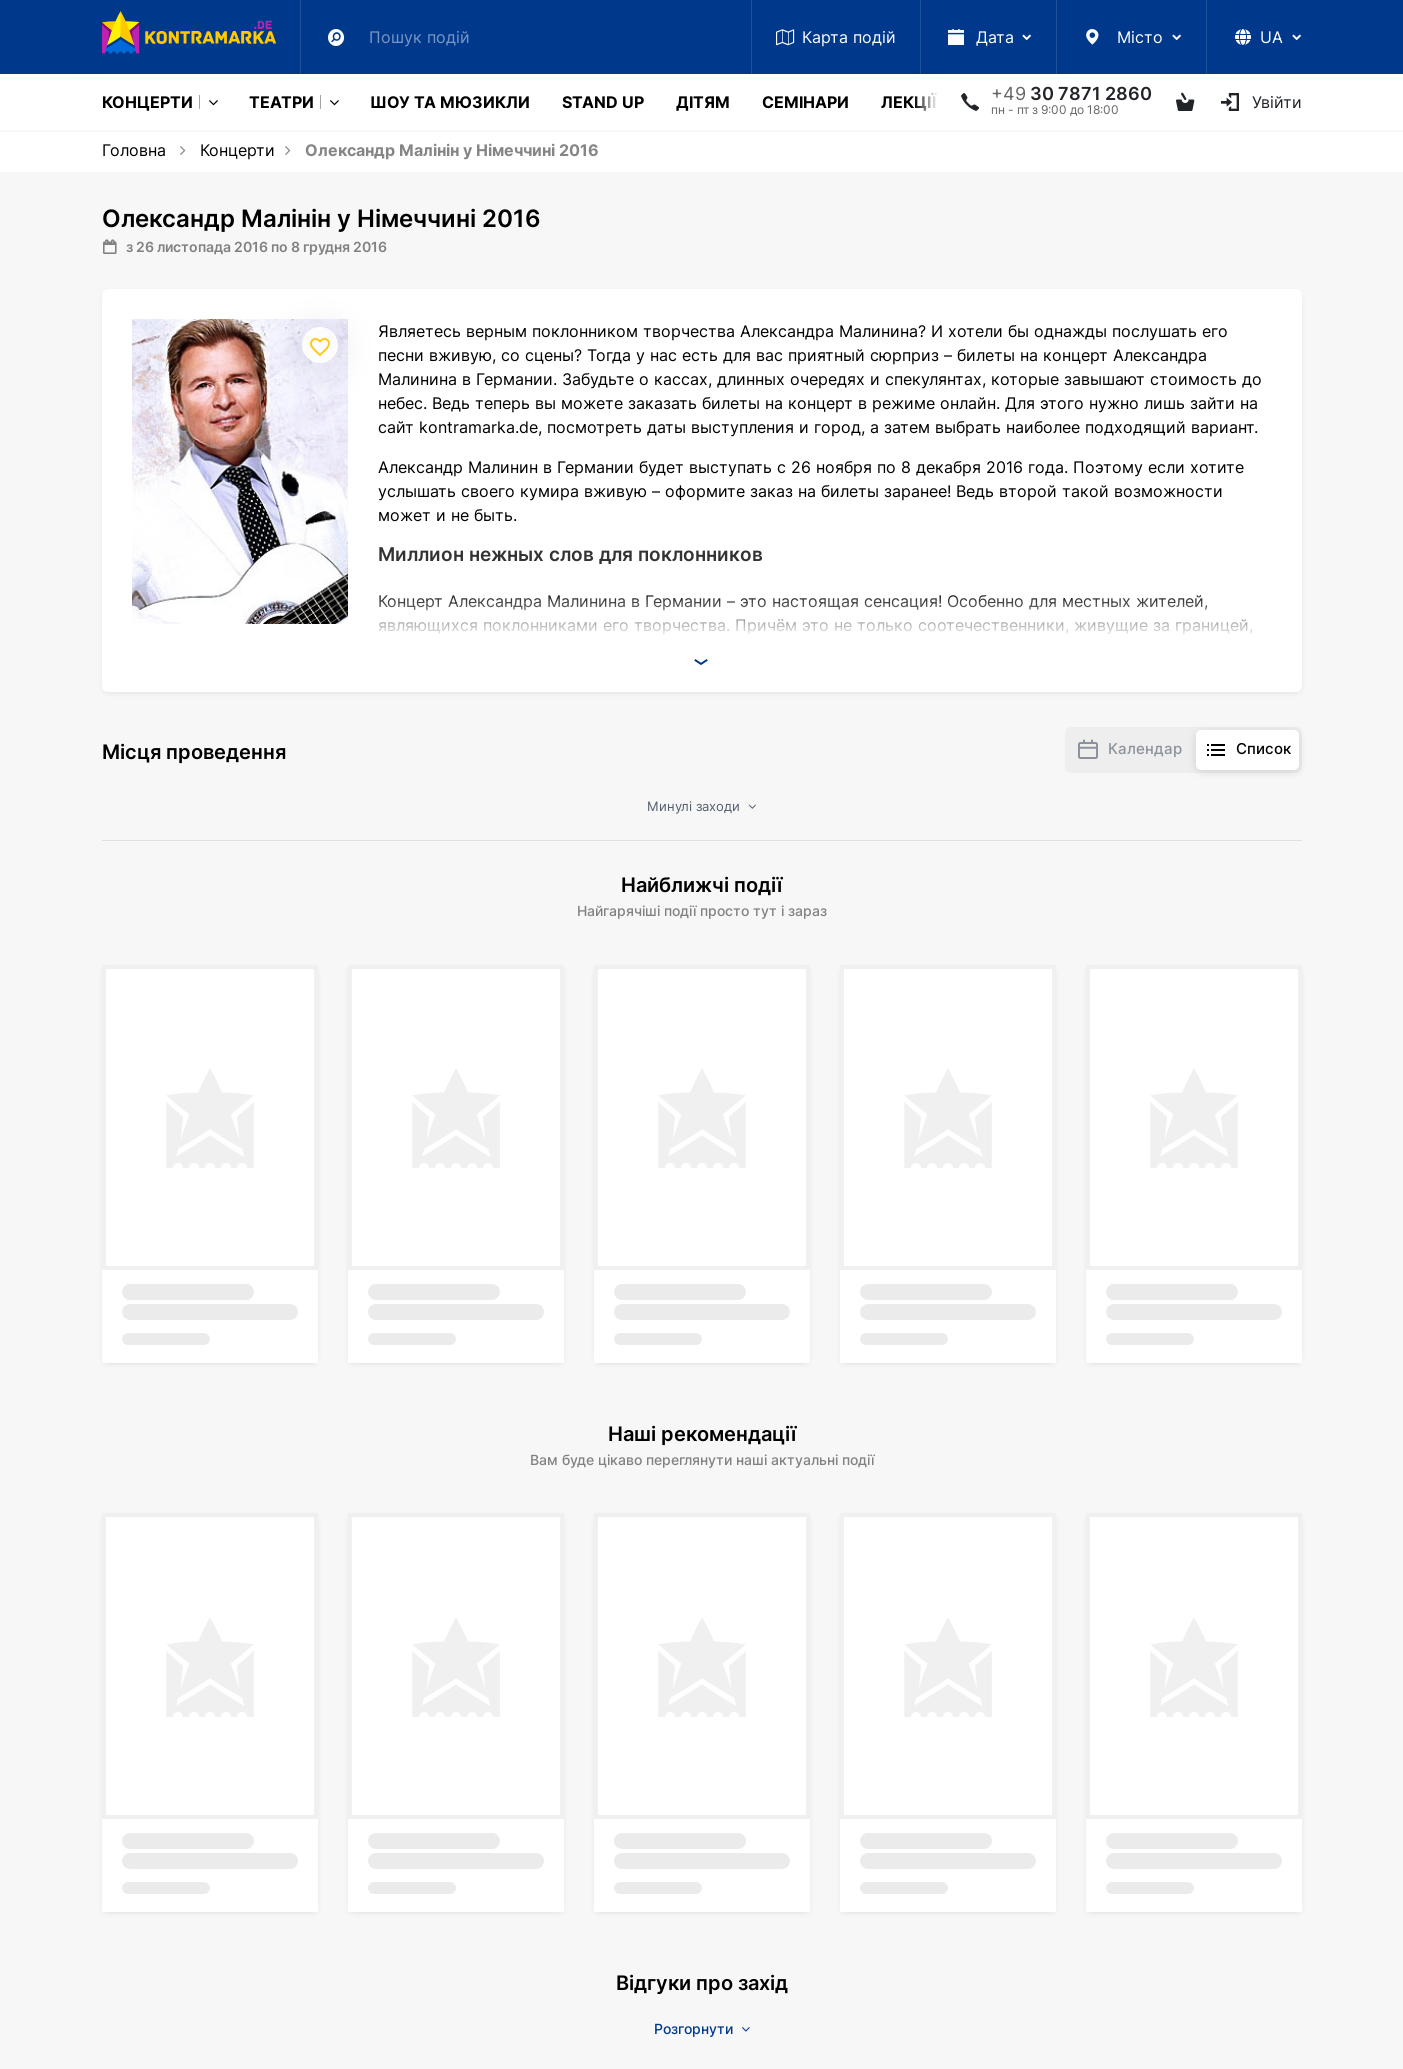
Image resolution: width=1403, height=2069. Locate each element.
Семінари (805, 102)
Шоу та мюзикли (450, 102)
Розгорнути (702, 2028)
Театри (281, 102)
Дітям (703, 102)
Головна (134, 150)
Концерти (147, 102)
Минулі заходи (701, 806)
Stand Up (603, 102)
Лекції (908, 102)
